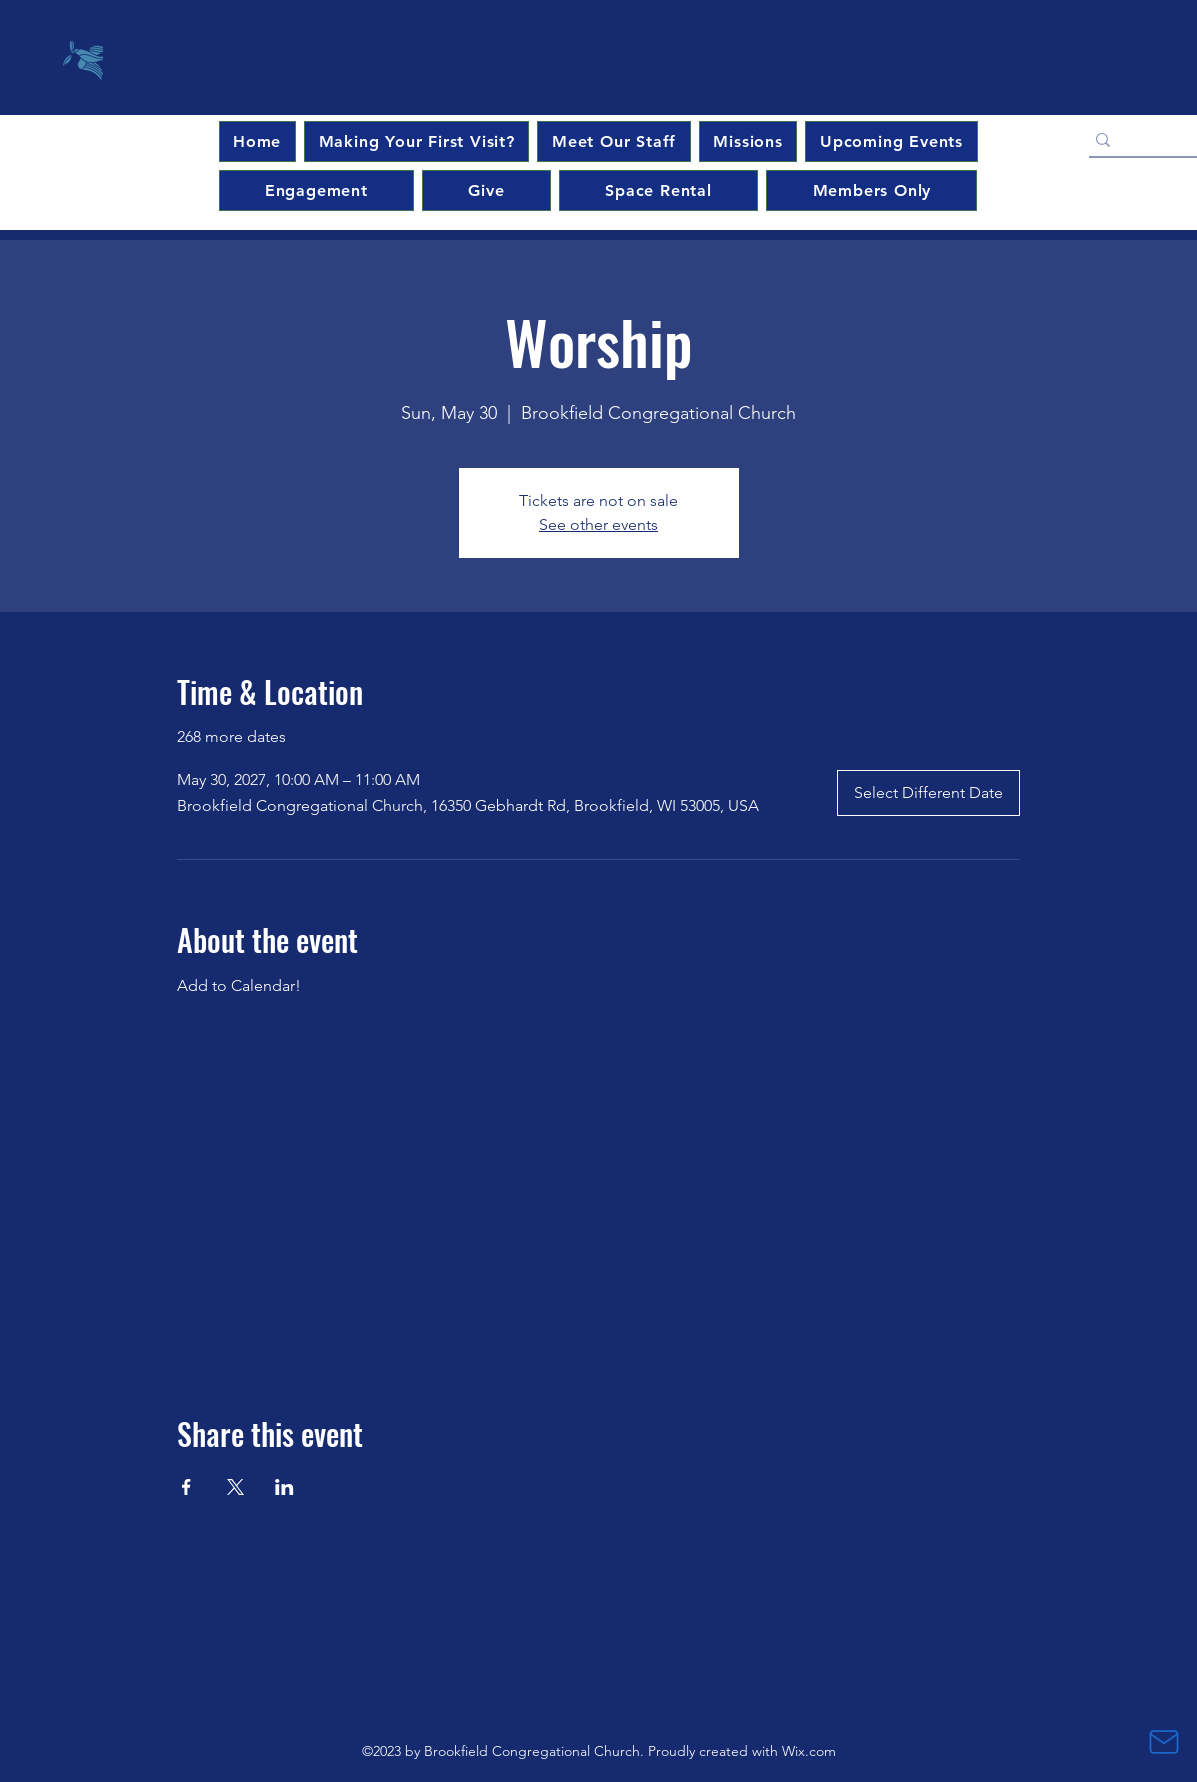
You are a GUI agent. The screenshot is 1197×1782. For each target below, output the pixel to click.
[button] (891, 141)
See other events (598, 524)
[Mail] (1164, 1742)
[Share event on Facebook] (186, 1487)
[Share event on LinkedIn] (284, 1487)
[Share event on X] (235, 1487)
